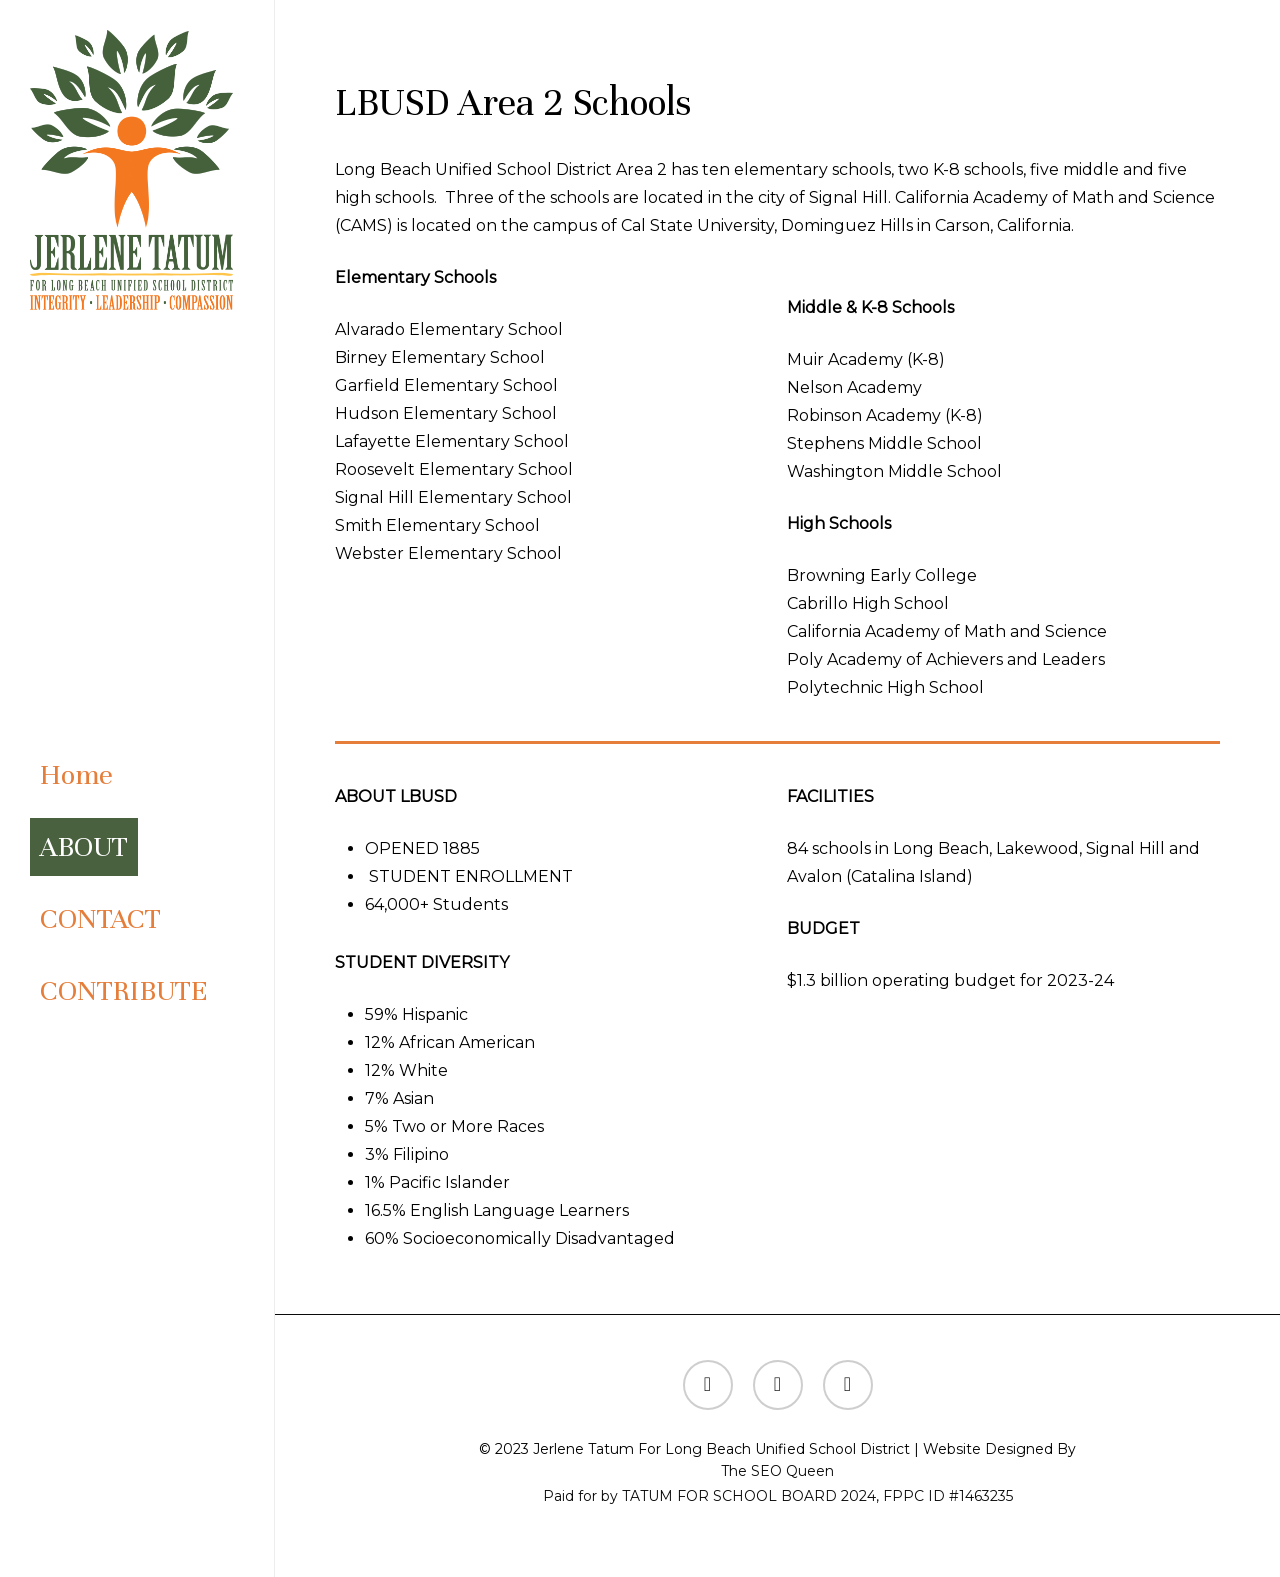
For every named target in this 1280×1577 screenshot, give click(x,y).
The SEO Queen (777, 1471)
